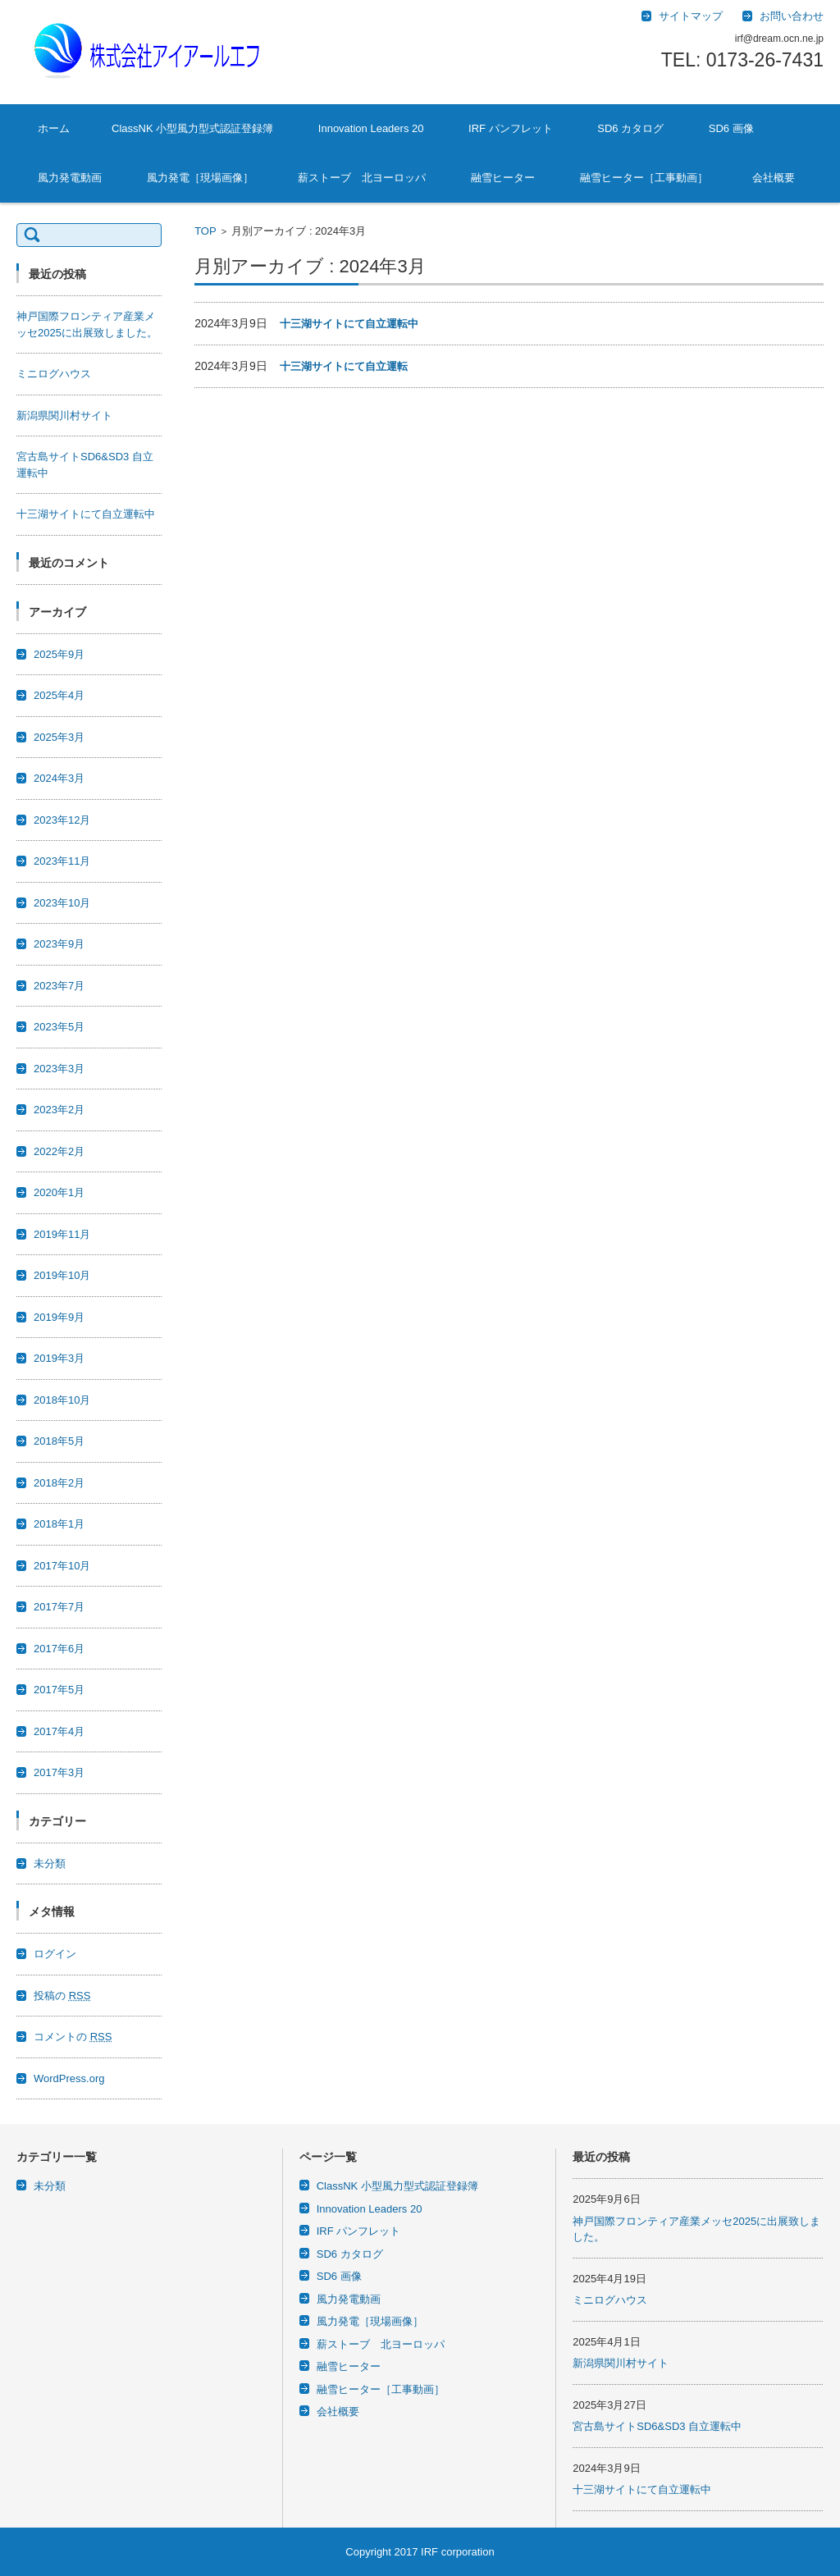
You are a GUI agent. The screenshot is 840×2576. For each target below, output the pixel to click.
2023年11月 (62, 861)
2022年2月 (59, 1151)
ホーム (54, 128)
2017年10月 (62, 1566)
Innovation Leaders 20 (371, 128)
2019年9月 (59, 1317)
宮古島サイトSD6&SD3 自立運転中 (657, 2426)
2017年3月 (59, 1772)
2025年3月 (59, 737)
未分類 (50, 1863)
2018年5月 (59, 1441)
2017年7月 (59, 1607)
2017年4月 (59, 1731)
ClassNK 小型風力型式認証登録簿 (192, 128)
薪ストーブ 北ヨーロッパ (362, 177)
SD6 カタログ (630, 128)
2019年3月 (59, 1358)
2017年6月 (59, 1648)
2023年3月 (59, 1068)
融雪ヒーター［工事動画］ (644, 177)
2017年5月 (59, 1689)
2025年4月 (59, 695)
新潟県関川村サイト (69, 415)
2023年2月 (59, 1109)
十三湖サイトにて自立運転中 (349, 323)
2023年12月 (62, 820)
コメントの (73, 2036)
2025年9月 (59, 654)
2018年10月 (62, 1400)
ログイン (55, 1954)
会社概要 (773, 177)
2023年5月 (59, 1027)
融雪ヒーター (503, 177)
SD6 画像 (731, 128)
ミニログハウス (53, 374)
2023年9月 (59, 944)
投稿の (62, 1995)
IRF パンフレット (510, 128)
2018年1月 (59, 1524)
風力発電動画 (70, 177)
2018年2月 (59, 1483)
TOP (205, 231)
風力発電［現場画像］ (200, 177)
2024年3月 (59, 778)
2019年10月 (62, 1275)
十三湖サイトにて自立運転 (344, 366)
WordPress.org (69, 2078)
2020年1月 (59, 1192)
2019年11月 (62, 1234)
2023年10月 (62, 903)
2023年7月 (59, 986)
